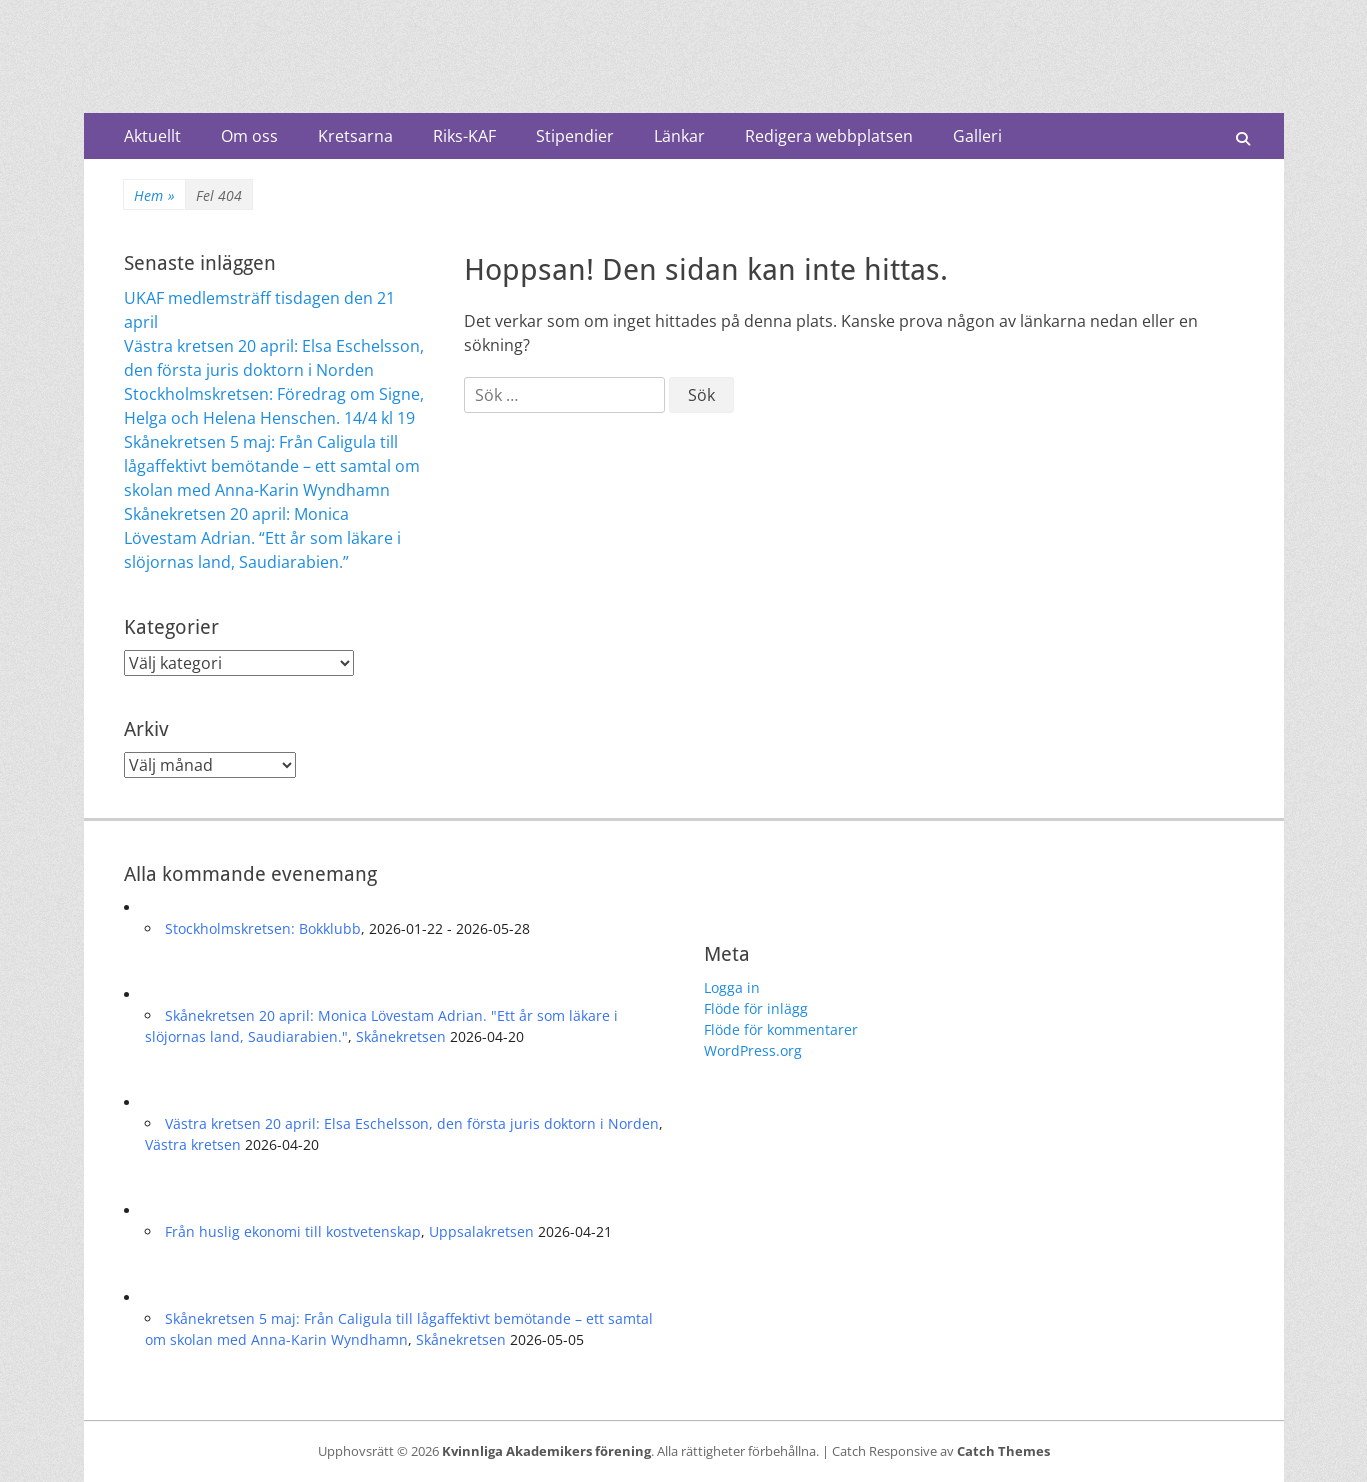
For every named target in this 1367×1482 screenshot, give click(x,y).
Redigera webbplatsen (829, 136)
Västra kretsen (193, 1144)
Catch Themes (1003, 1451)
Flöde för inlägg (756, 1008)
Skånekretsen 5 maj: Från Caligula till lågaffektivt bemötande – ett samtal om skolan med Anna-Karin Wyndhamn (272, 466)
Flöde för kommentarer (781, 1029)
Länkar (679, 136)
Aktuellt (152, 136)
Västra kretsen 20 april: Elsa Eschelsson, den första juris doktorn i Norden (412, 1123)
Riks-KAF (464, 136)
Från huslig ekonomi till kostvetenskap (293, 1231)
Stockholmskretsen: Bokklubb (263, 928)
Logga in (732, 987)
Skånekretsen (401, 1036)
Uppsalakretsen (481, 1231)
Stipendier (575, 136)
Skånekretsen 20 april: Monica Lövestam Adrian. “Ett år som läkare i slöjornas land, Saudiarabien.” (262, 538)
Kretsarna (355, 136)
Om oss (249, 136)
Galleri (977, 136)
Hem (154, 195)
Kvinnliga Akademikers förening (546, 1451)
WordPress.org (753, 1050)
